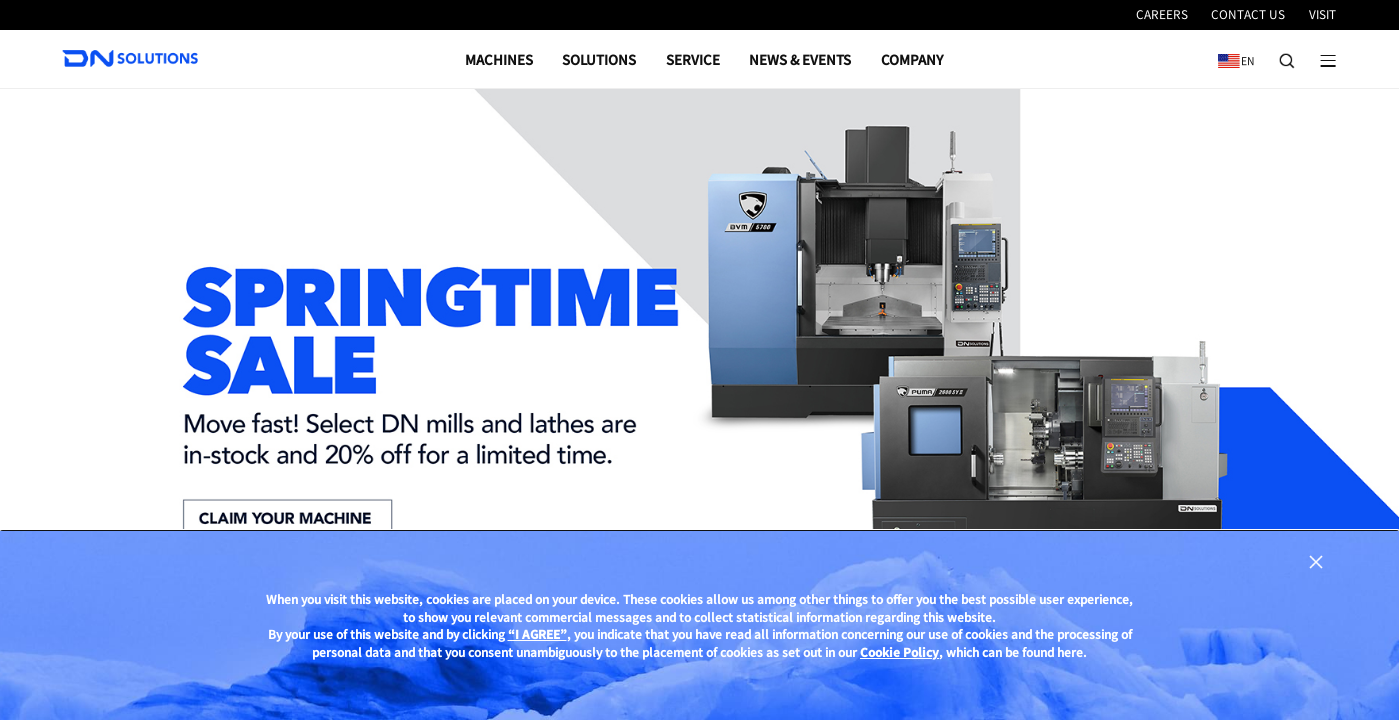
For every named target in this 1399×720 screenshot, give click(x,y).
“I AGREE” (537, 634)
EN (1232, 53)
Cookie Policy (899, 651)
